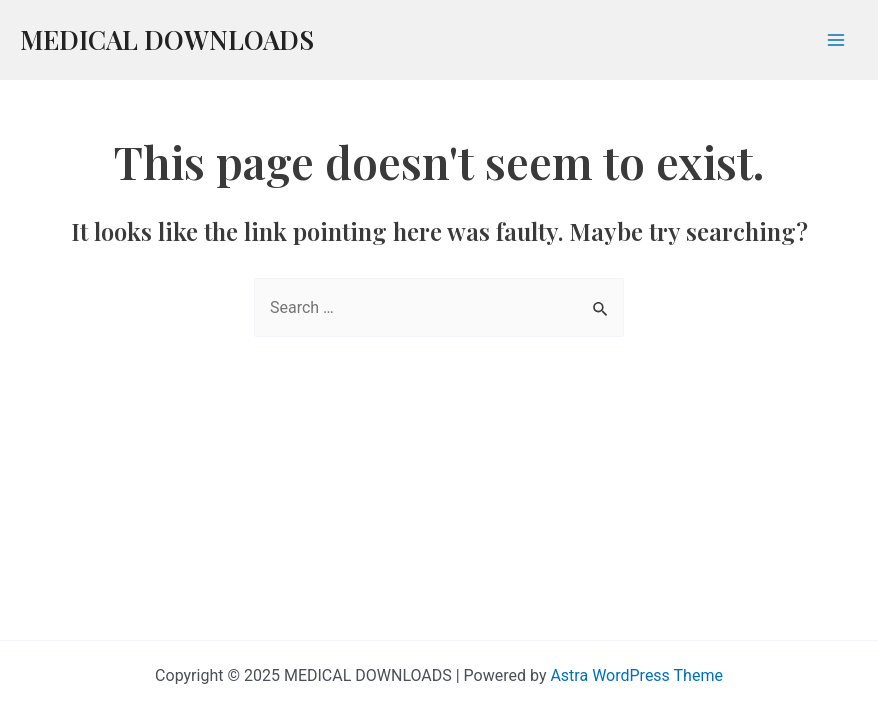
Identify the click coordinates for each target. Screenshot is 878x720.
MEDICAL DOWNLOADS (167, 39)
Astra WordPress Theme (636, 675)
